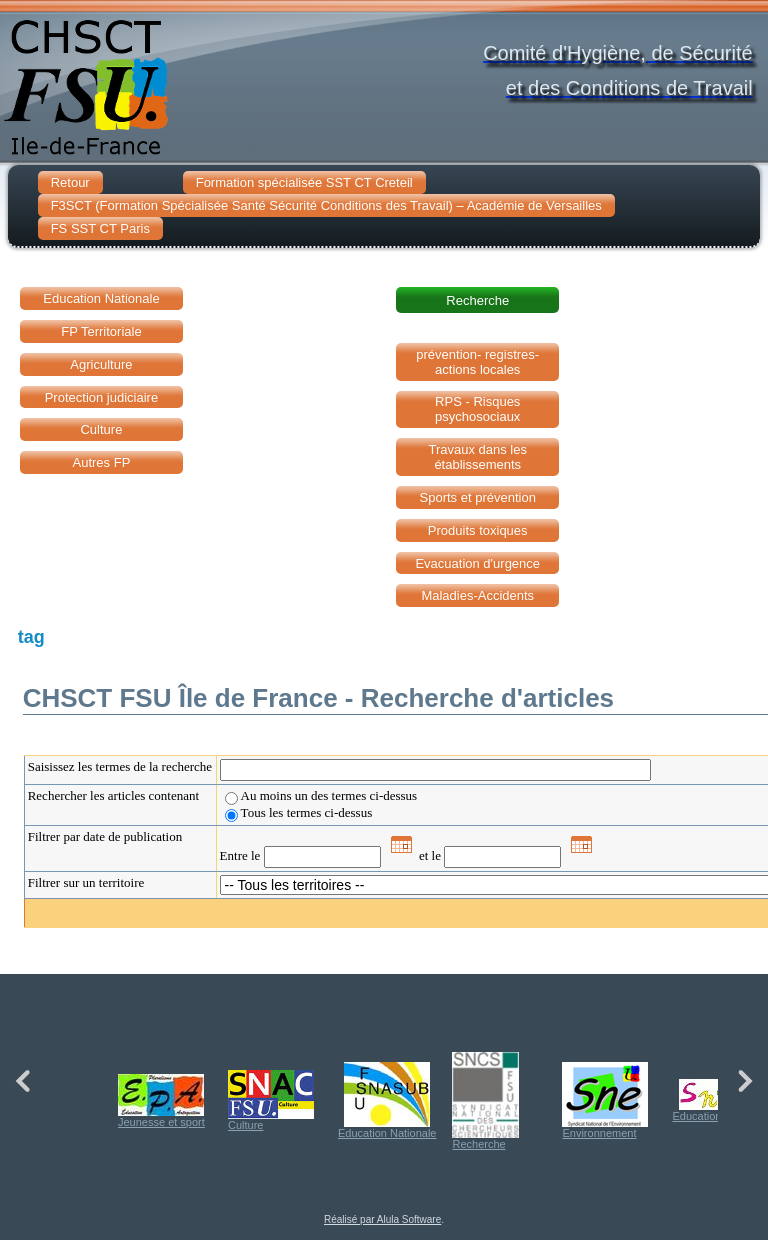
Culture (271, 1100)
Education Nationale (387, 1100)
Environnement (605, 1100)
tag (31, 637)
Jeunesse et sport (161, 1101)
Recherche (485, 1101)
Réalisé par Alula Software (382, 1219)
